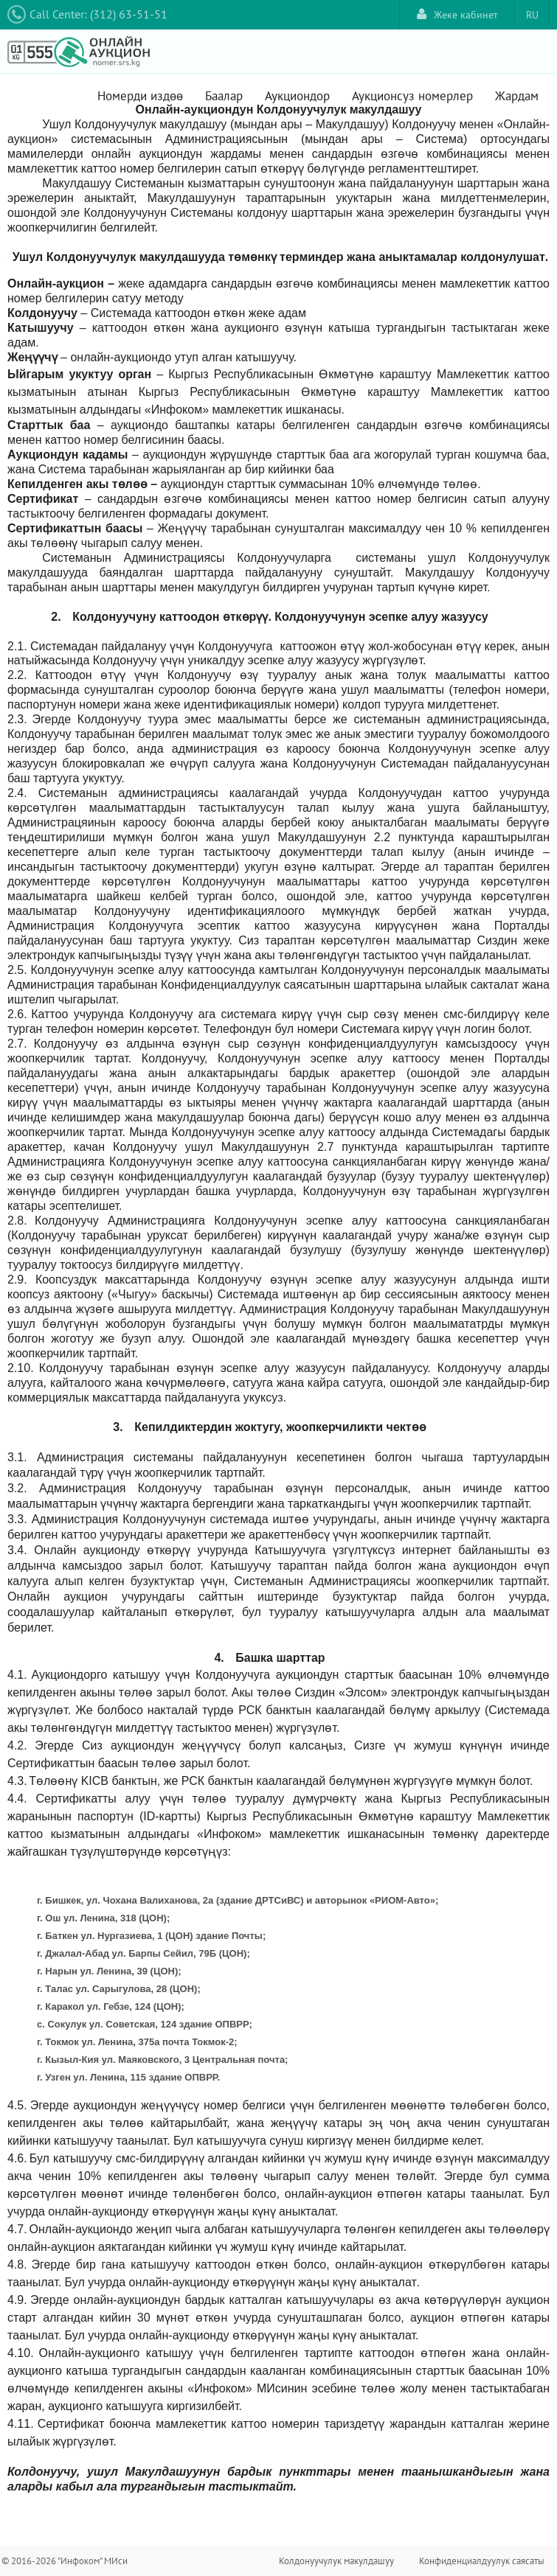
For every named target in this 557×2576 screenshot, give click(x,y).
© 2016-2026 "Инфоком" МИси (64, 2561)
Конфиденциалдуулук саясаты (481, 2561)
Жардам (517, 96)
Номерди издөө (140, 96)
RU (532, 14)
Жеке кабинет (457, 14)
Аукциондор (297, 96)
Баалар (224, 96)
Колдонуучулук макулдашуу (336, 2561)
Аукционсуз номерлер (412, 96)
